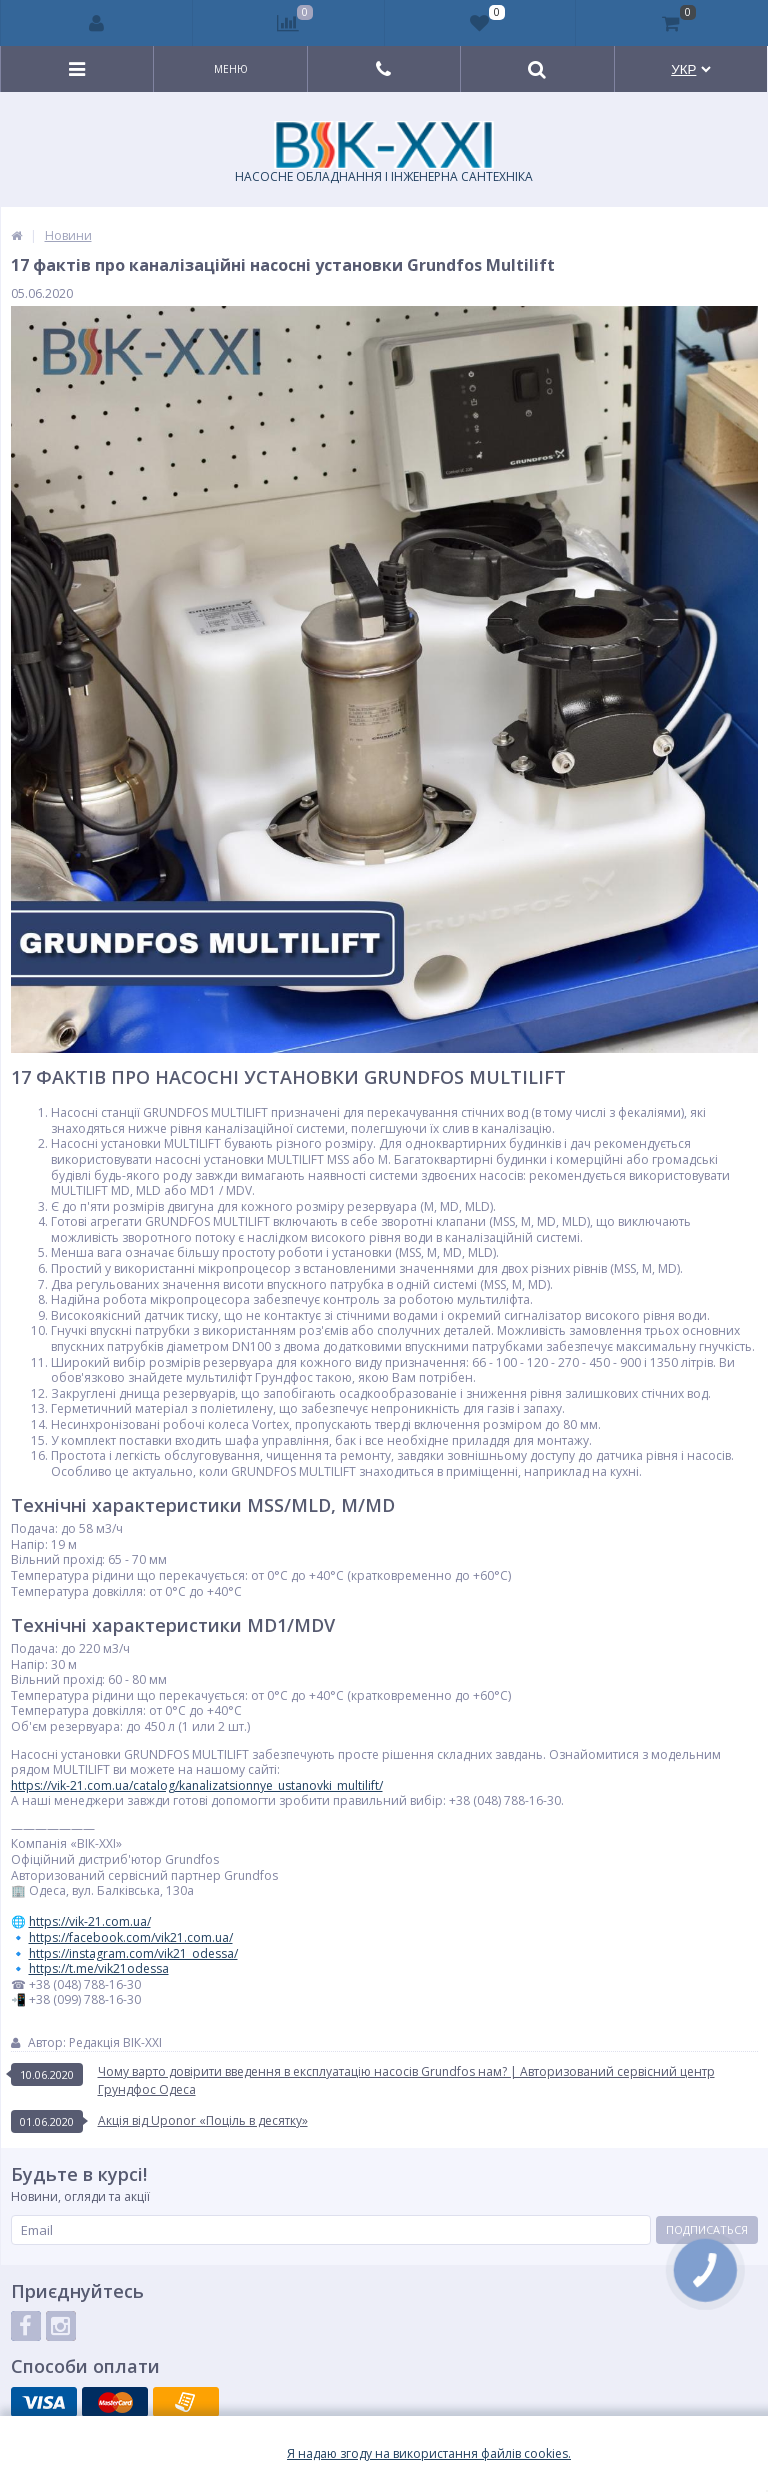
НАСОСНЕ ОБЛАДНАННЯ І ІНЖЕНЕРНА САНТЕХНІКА (384, 153)
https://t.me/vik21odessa (99, 1968)
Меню (231, 69)
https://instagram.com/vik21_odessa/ (133, 1953)
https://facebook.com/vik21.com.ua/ (131, 1937)
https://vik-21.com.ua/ (90, 1921)
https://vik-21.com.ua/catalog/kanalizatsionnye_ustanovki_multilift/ (197, 1785)
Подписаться (707, 2229)
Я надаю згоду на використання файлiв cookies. (429, 2454)
